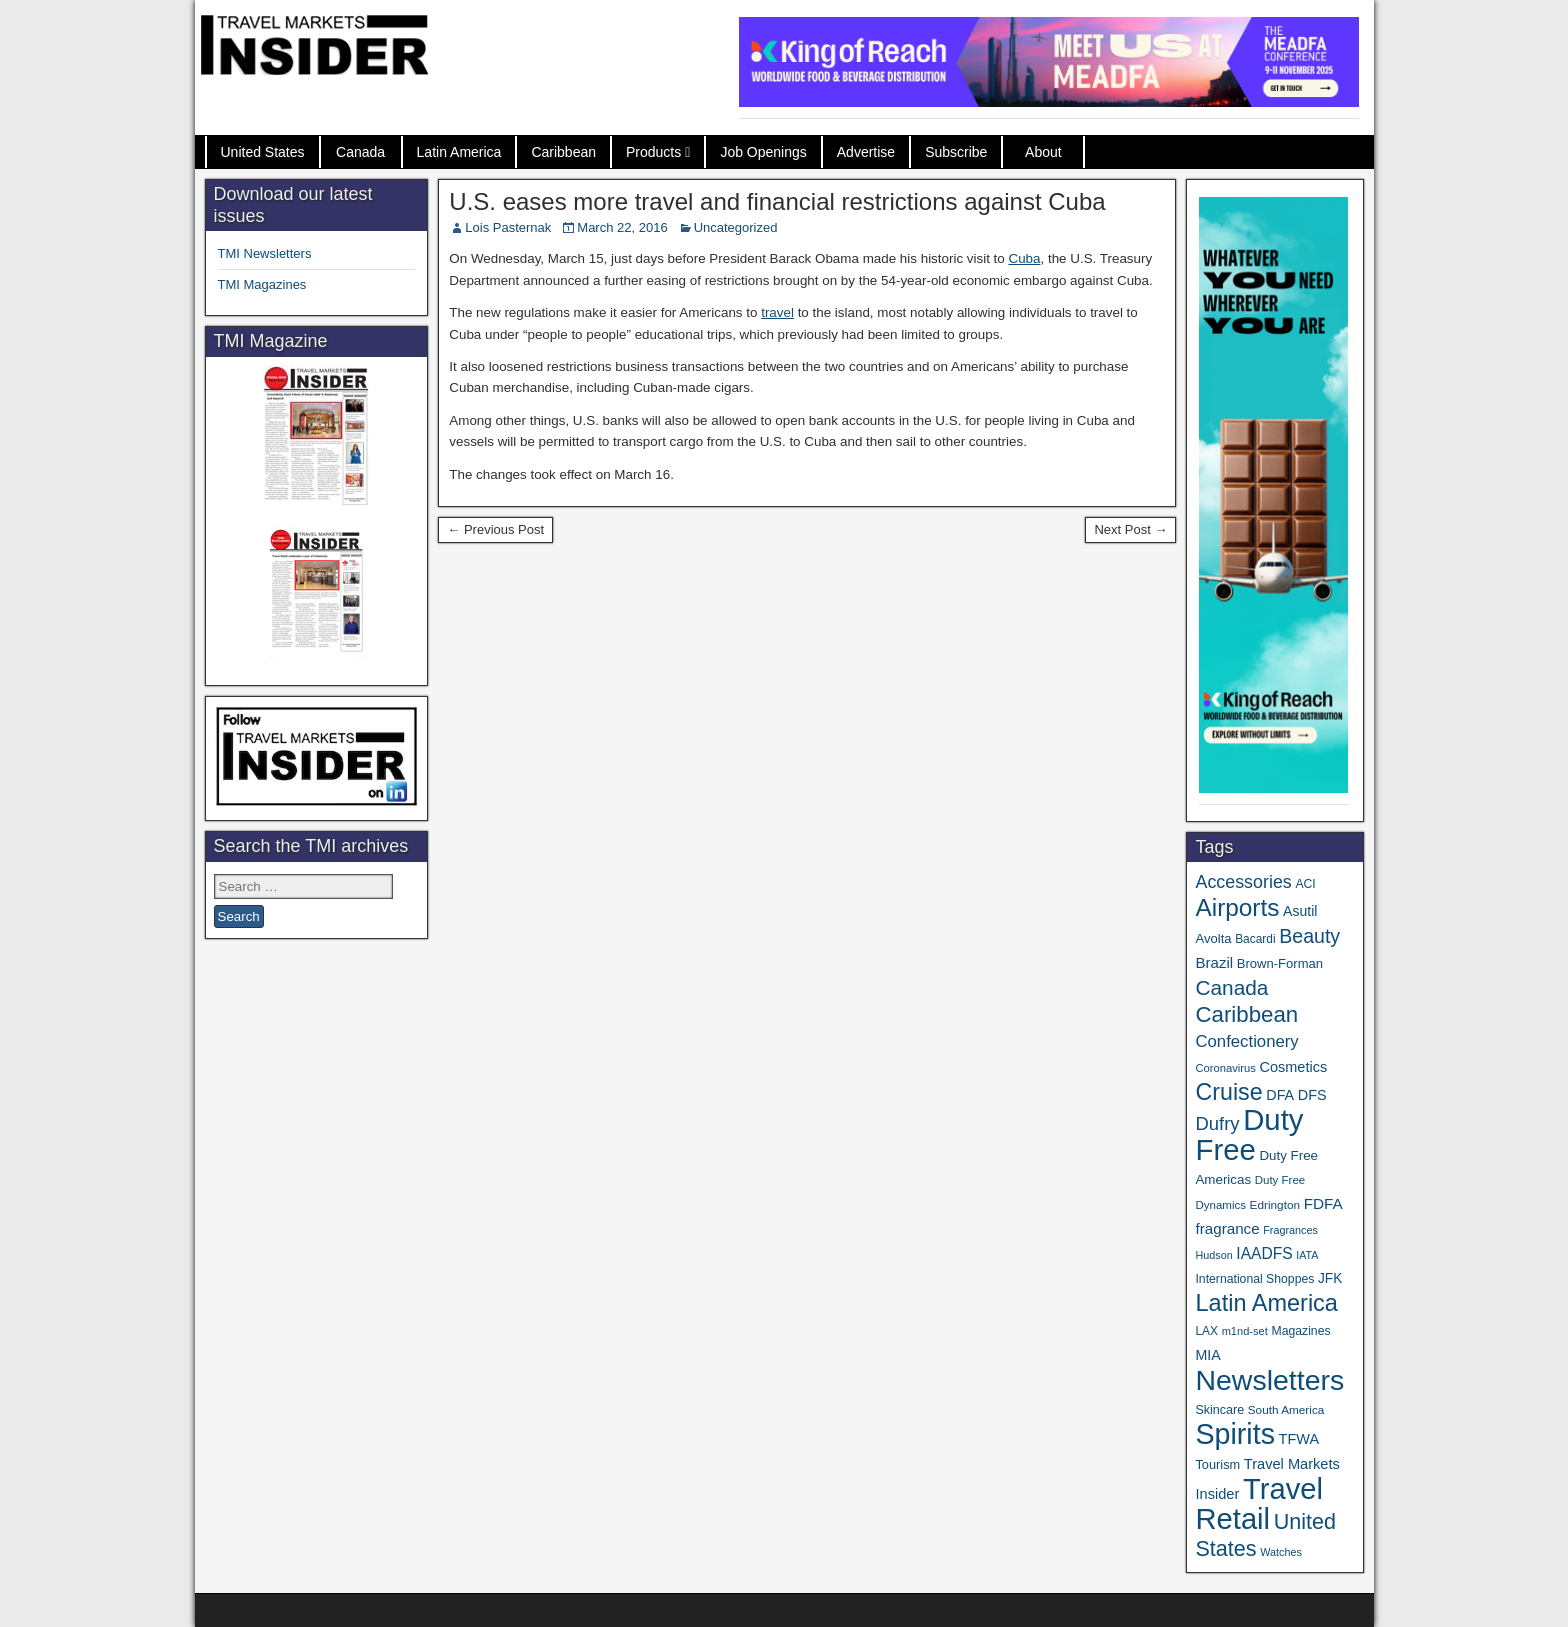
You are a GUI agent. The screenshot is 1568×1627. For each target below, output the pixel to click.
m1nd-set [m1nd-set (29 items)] (1245, 1331)
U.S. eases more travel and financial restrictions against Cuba (777, 201)
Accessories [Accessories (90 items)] (1243, 882)
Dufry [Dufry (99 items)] (1217, 1123)
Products (653, 152)
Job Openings (763, 152)
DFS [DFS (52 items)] (1312, 1095)
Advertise (866, 152)
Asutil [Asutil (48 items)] (1300, 911)
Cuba (1025, 258)
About (1043, 152)
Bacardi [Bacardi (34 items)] (1255, 939)
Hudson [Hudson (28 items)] (1213, 1255)
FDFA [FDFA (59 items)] (1323, 1203)
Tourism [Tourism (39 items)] (1217, 1464)
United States (263, 152)
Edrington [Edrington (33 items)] (1275, 1204)
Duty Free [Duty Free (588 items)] (1249, 1134)
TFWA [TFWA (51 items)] (1299, 1439)
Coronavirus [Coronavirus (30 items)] (1225, 1068)
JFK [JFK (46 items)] (1330, 1278)
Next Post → (1130, 529)
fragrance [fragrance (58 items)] (1227, 1228)
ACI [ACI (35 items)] (1305, 884)
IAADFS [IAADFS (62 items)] (1264, 1253)
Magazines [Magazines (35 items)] (1300, 1331)
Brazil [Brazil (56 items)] (1214, 962)
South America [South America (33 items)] (1286, 1409)
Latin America (459, 152)
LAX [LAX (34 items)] (1206, 1331)
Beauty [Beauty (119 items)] (1309, 936)
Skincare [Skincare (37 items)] (1219, 1410)
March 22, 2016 (622, 227)
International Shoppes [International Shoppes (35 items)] (1254, 1279)
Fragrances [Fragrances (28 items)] (1290, 1230)
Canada (360, 152)
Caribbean (563, 152)
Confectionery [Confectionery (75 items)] (1246, 1041)
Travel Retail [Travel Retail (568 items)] (1259, 1504)
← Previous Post (495, 529)
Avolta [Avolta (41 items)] (1213, 938)
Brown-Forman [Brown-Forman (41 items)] (1280, 963)
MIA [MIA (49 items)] (1207, 1355)
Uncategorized (736, 227)
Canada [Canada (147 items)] (1231, 987)
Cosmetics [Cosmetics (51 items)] (1294, 1067)
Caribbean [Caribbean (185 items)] (1246, 1014)
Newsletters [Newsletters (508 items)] (1269, 1380)
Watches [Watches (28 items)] (1281, 1552)
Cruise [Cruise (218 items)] (1228, 1092)
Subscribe (956, 152)
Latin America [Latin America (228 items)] (1266, 1303)
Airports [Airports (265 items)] (1237, 907)
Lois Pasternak (508, 227)
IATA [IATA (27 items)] (1307, 1255)
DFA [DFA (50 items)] (1280, 1095)
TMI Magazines (262, 284)
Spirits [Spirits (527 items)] (1235, 1434)
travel (777, 312)
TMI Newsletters (265, 253)
